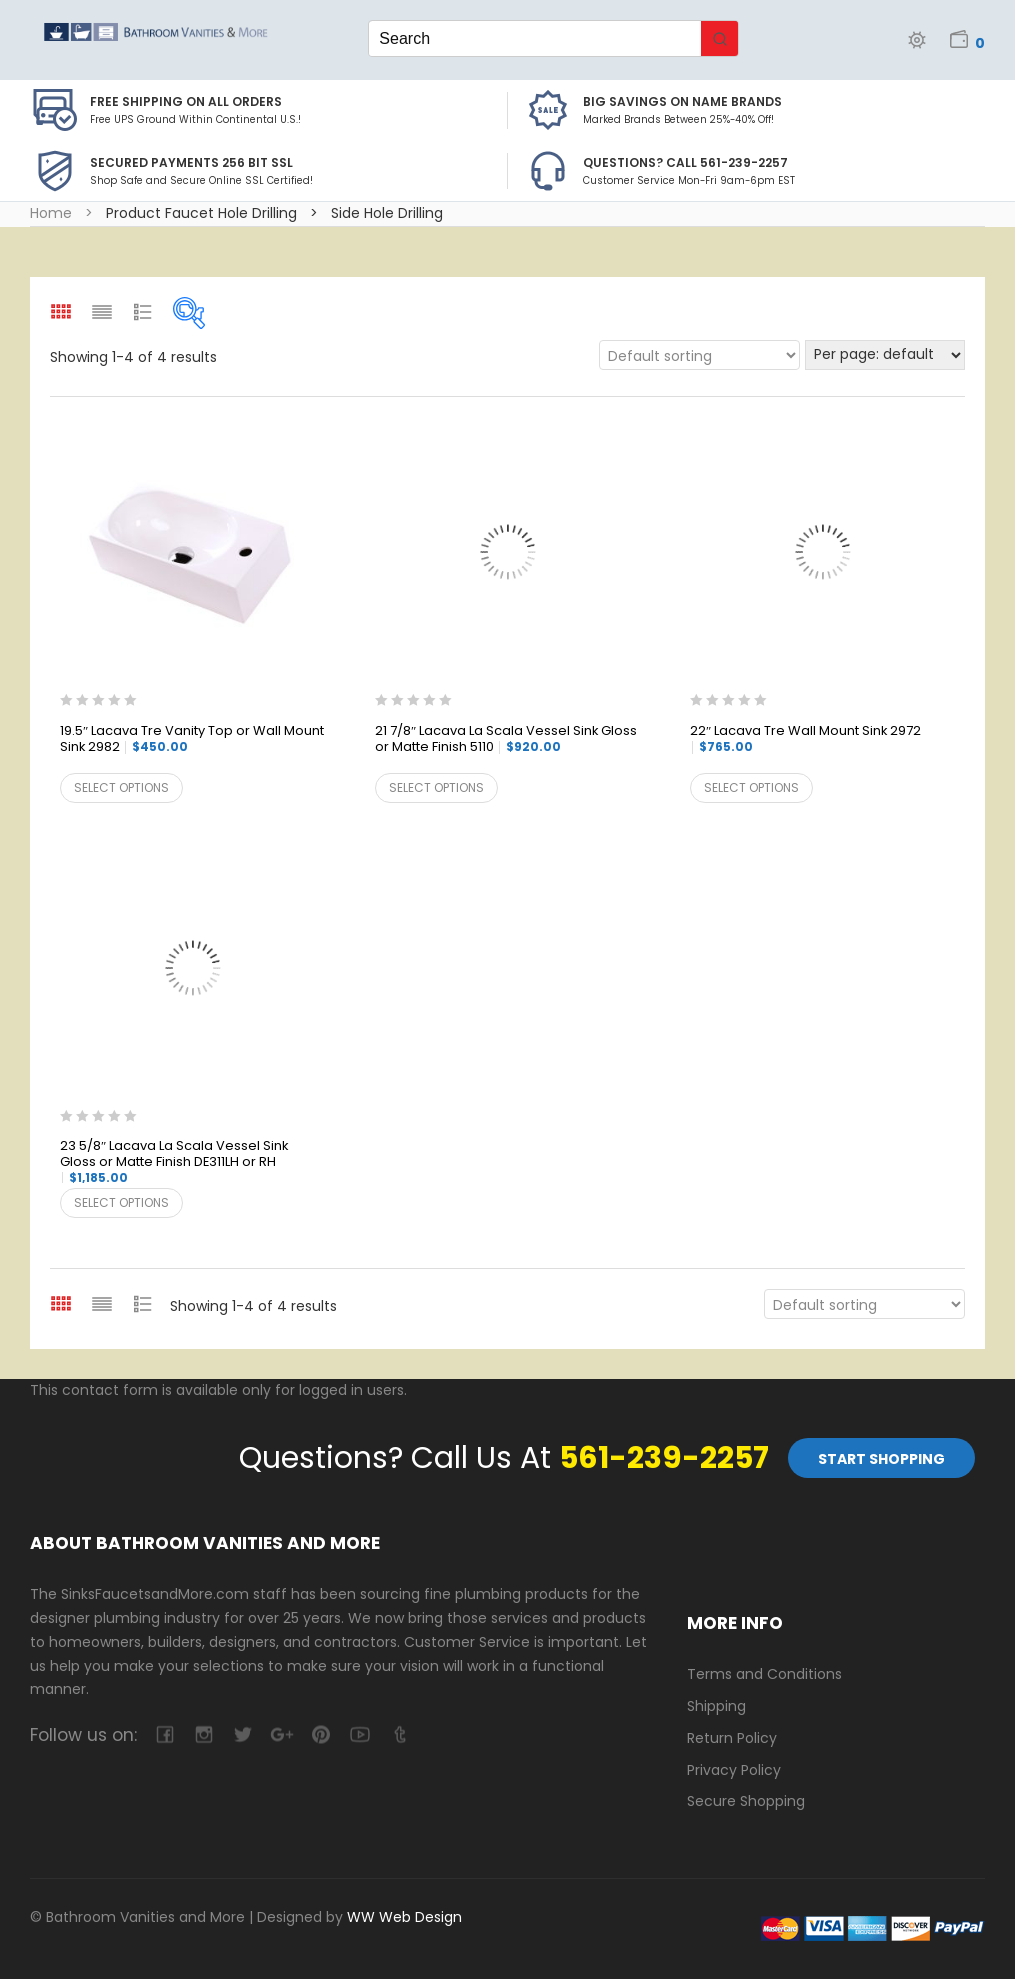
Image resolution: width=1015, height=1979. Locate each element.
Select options (121, 787)
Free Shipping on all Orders (186, 101)
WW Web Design (404, 1917)
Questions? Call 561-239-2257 (685, 162)
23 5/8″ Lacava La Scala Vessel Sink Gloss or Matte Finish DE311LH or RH (174, 1162)
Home (51, 213)
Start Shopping (881, 1459)
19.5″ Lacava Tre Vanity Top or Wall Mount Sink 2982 (192, 739)
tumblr (398, 1734)
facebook (164, 1734)
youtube (359, 1734)
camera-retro (203, 1734)
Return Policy (732, 1738)
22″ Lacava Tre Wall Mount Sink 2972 (805, 739)
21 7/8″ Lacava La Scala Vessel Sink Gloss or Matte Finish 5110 (506, 739)
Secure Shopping (746, 1801)
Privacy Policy (734, 1770)
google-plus (281, 1734)
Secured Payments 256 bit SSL (191, 162)
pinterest (320, 1734)
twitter (242, 1734)
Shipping (716, 1706)
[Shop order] (699, 355)
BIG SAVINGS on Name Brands (682, 101)
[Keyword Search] (534, 38)
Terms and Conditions (764, 1674)
